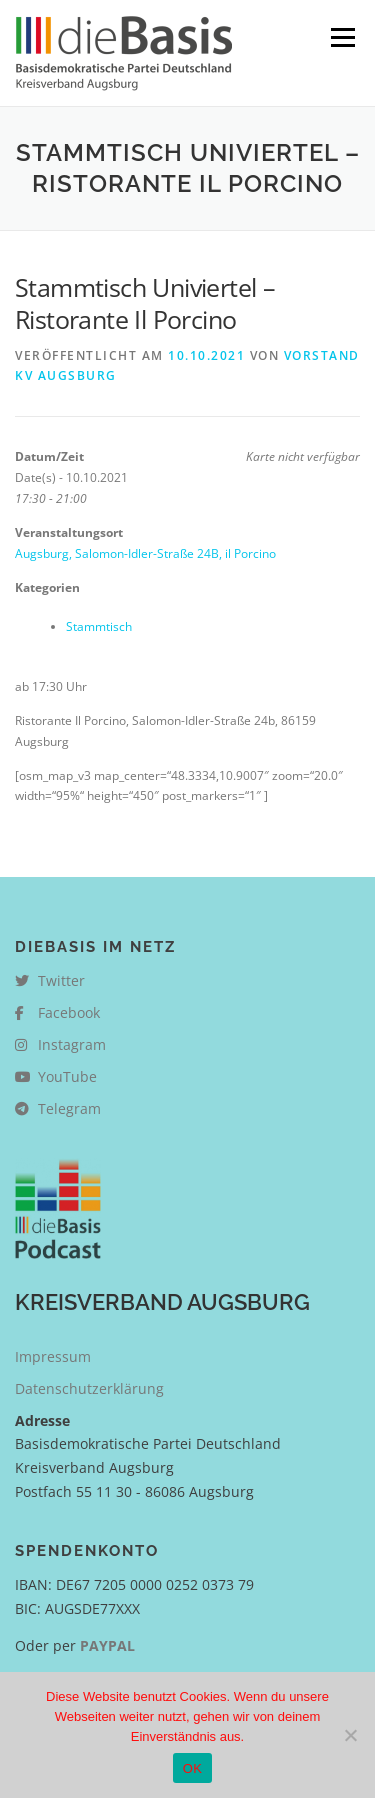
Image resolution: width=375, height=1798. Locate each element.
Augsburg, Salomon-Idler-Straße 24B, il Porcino (145, 553)
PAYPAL (107, 1645)
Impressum (53, 1356)
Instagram (60, 1044)
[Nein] (350, 1735)
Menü (341, 37)
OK (192, 1768)
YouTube (56, 1076)
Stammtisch (99, 626)
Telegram (58, 1108)
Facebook (57, 1012)
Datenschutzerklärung (89, 1388)
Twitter (50, 980)
